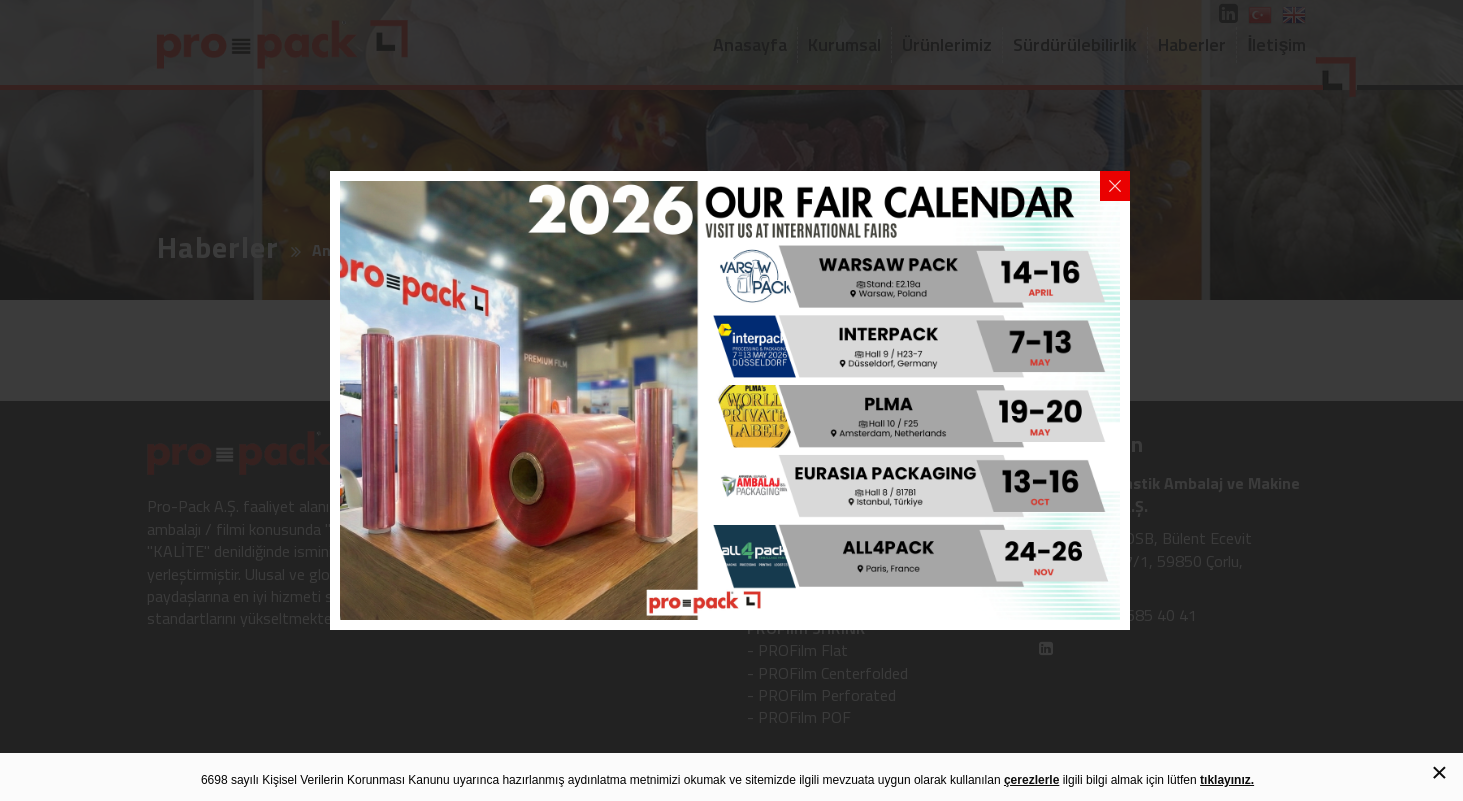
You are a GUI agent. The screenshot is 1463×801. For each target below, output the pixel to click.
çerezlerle (1031, 780)
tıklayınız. (1227, 780)
